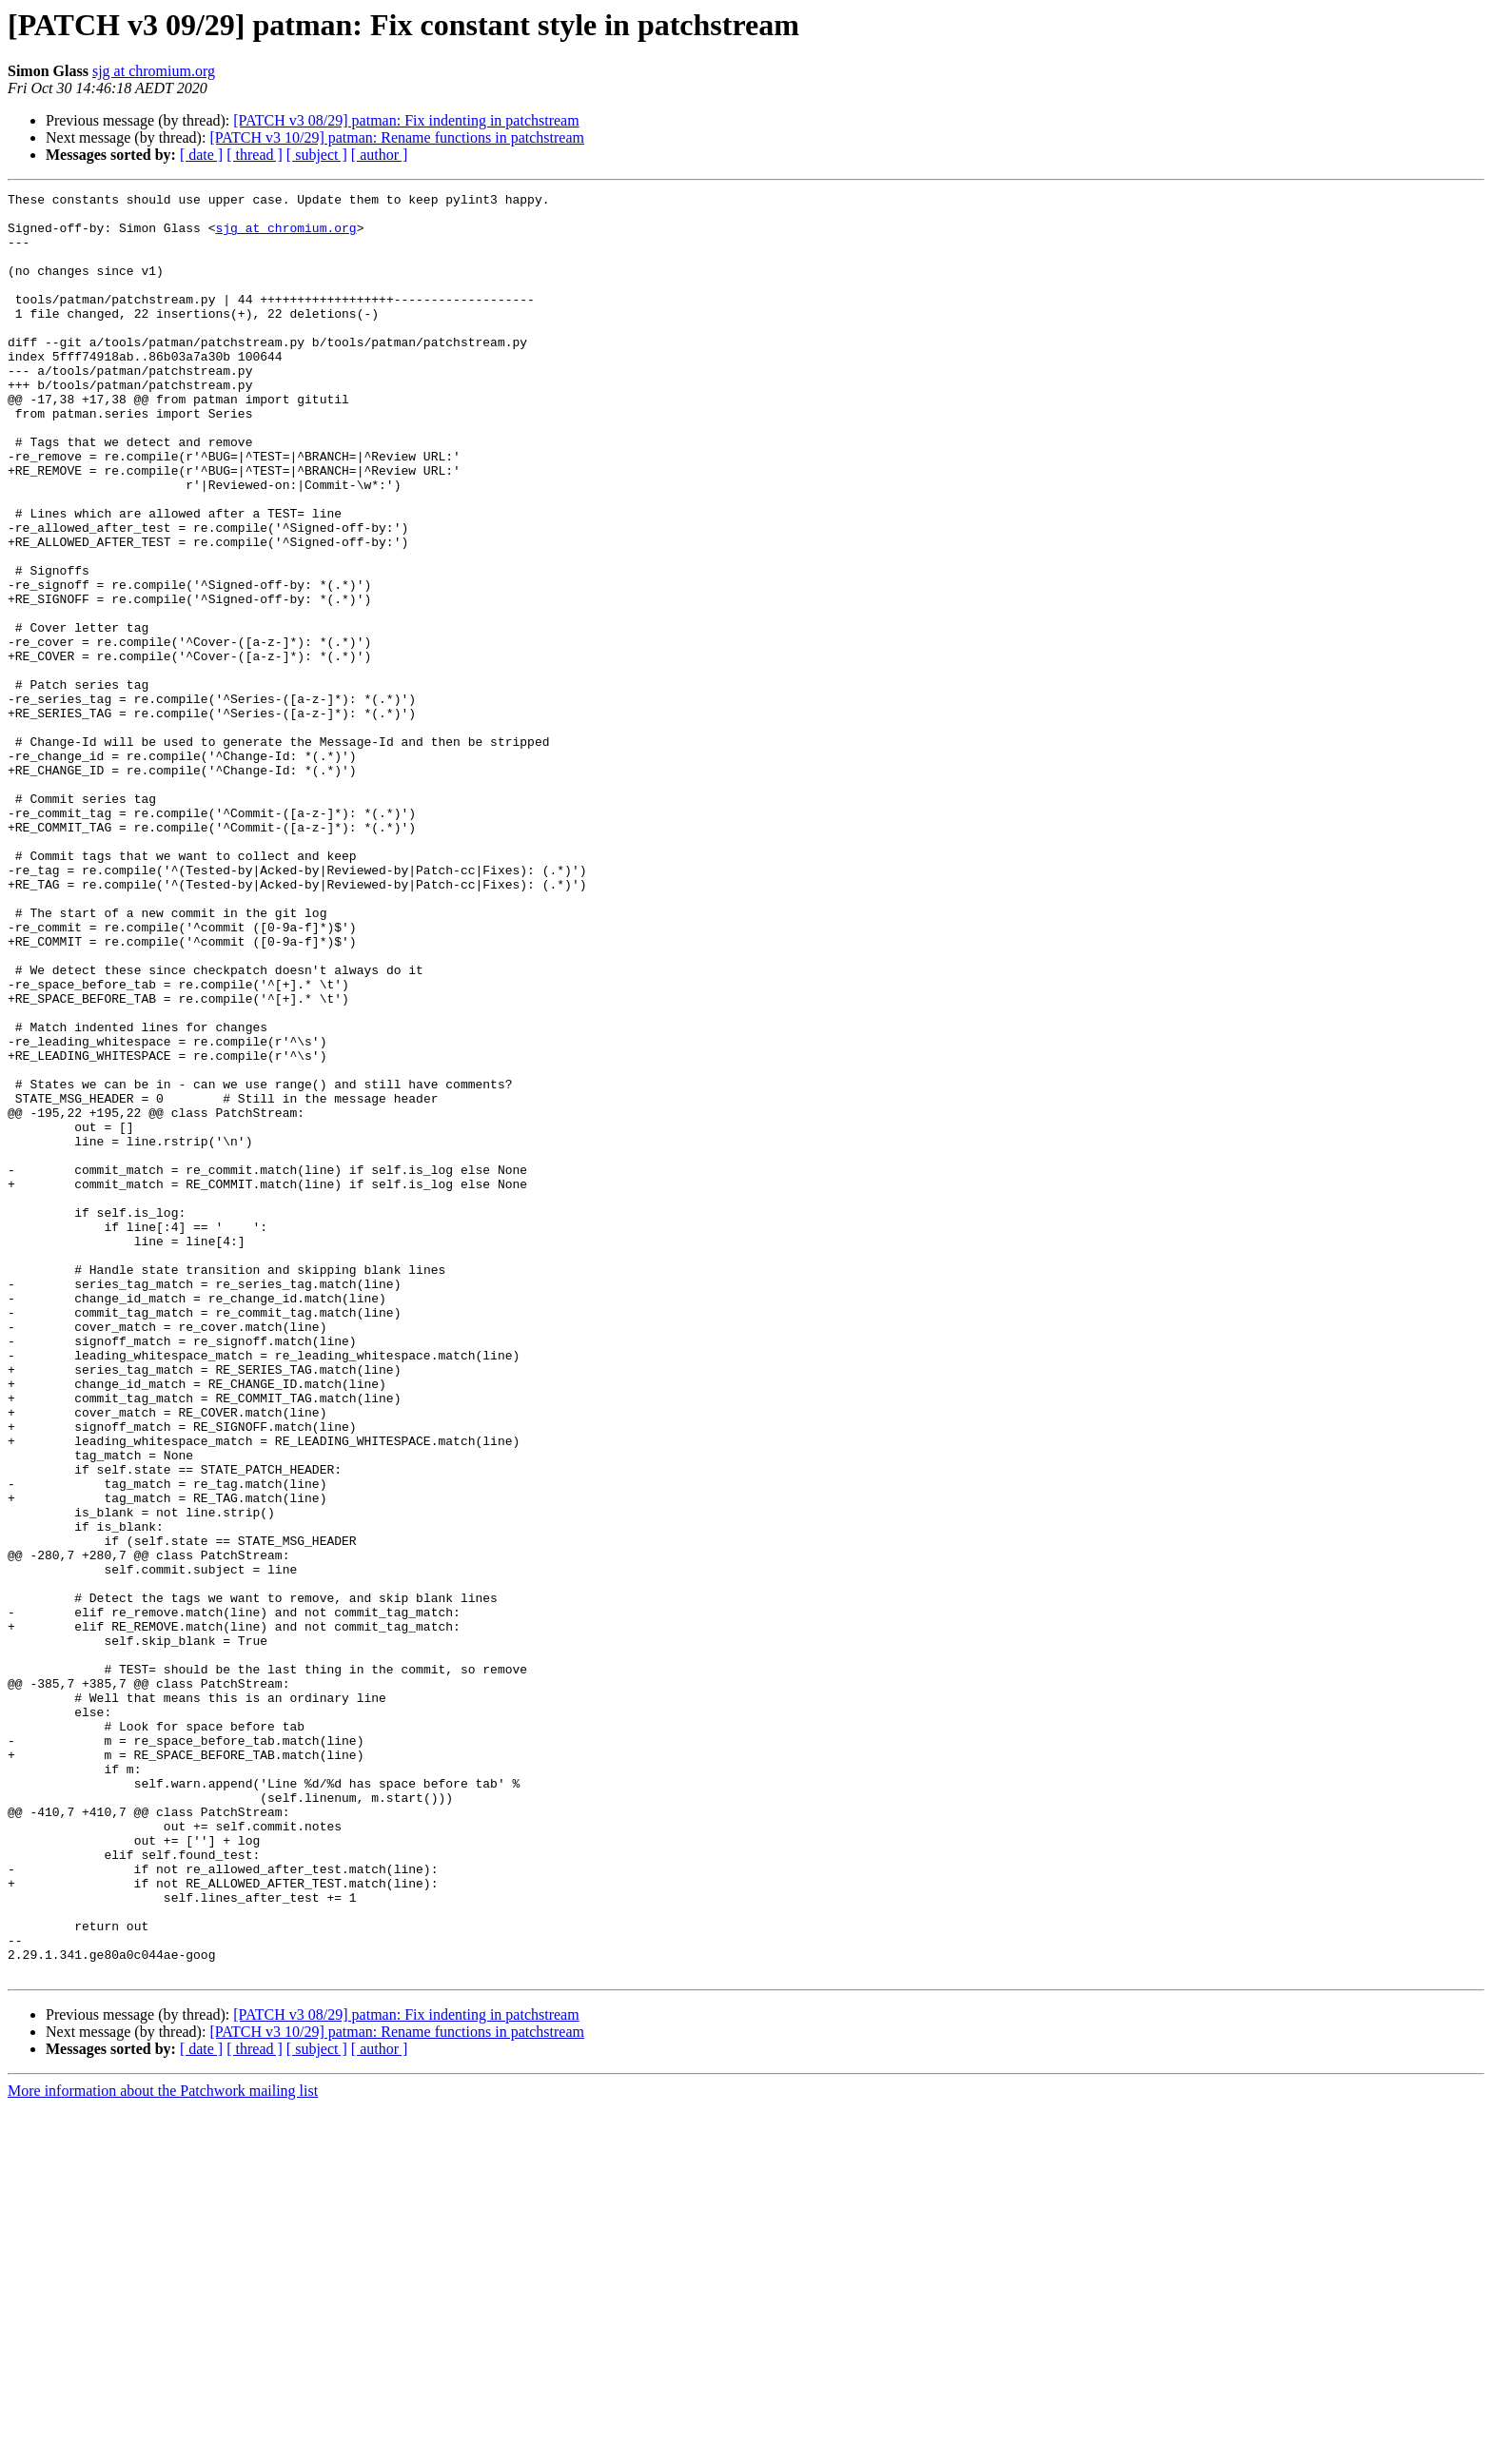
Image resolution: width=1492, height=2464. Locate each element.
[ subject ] (316, 155)
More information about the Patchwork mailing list (163, 2447)
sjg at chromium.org (153, 71)
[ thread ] (254, 155)
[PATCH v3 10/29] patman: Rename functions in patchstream (396, 137)
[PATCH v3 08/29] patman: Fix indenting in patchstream (406, 120)
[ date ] (201, 155)
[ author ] (379, 155)
